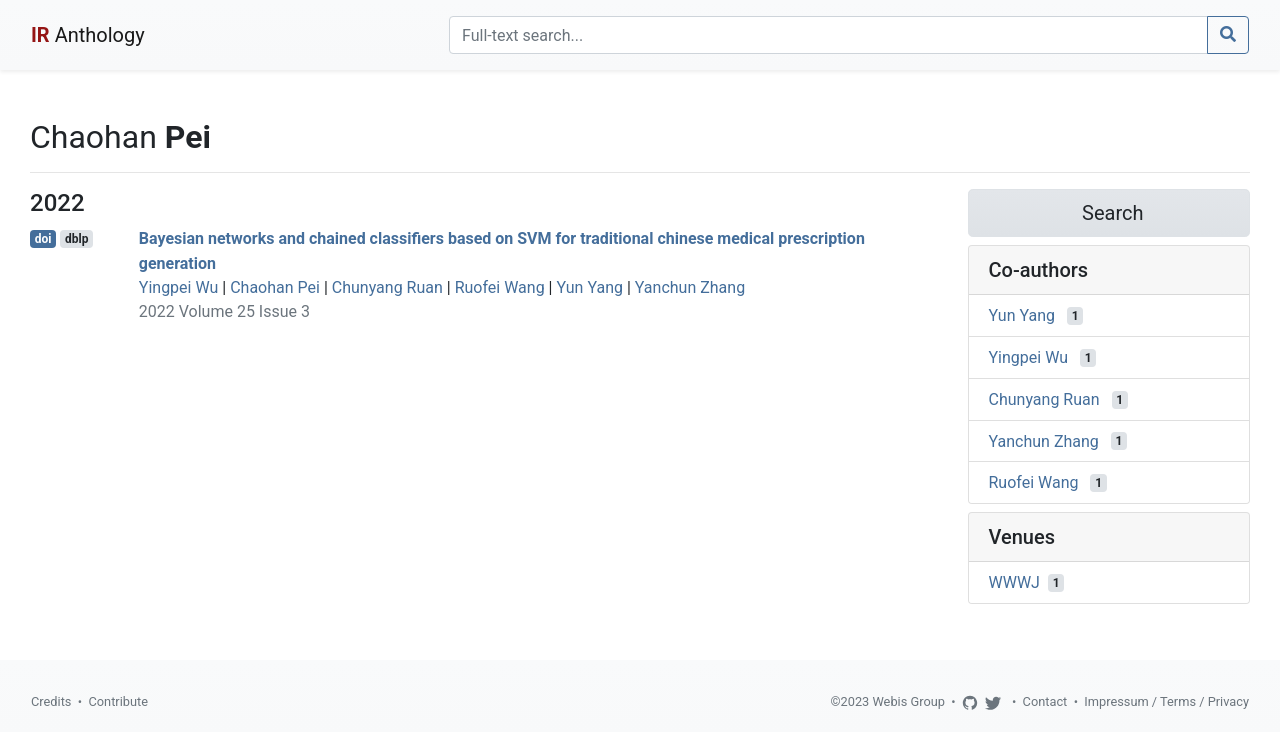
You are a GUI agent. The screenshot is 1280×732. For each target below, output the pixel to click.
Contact (1045, 701)
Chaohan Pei (275, 287)
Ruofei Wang (500, 287)
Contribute (118, 701)
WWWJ (1014, 582)
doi (43, 239)
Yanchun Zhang (690, 287)
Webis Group (908, 701)
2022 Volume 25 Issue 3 (224, 311)
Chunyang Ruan (387, 287)
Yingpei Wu (179, 287)
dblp (76, 239)
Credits (51, 701)
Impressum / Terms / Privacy (1166, 701)
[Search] (828, 35)
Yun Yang (589, 287)
